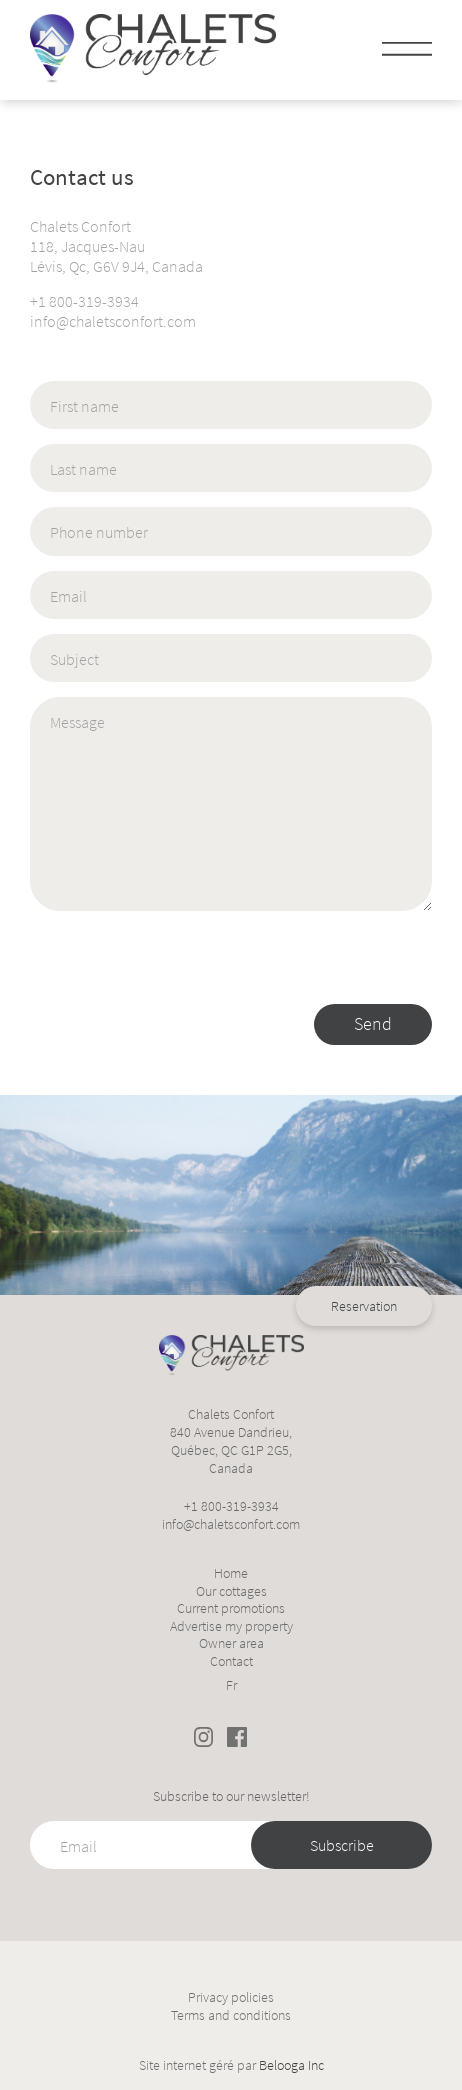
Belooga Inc (291, 2065)
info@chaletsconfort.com (113, 321)
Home (231, 1573)
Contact (231, 1661)
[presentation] (182, 965)
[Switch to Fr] (231, 1682)
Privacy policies (231, 1997)
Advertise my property (231, 1626)
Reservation (364, 1070)
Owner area (231, 1643)
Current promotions (231, 1608)
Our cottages (231, 1591)
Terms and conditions (231, 2015)
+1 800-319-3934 (84, 301)
